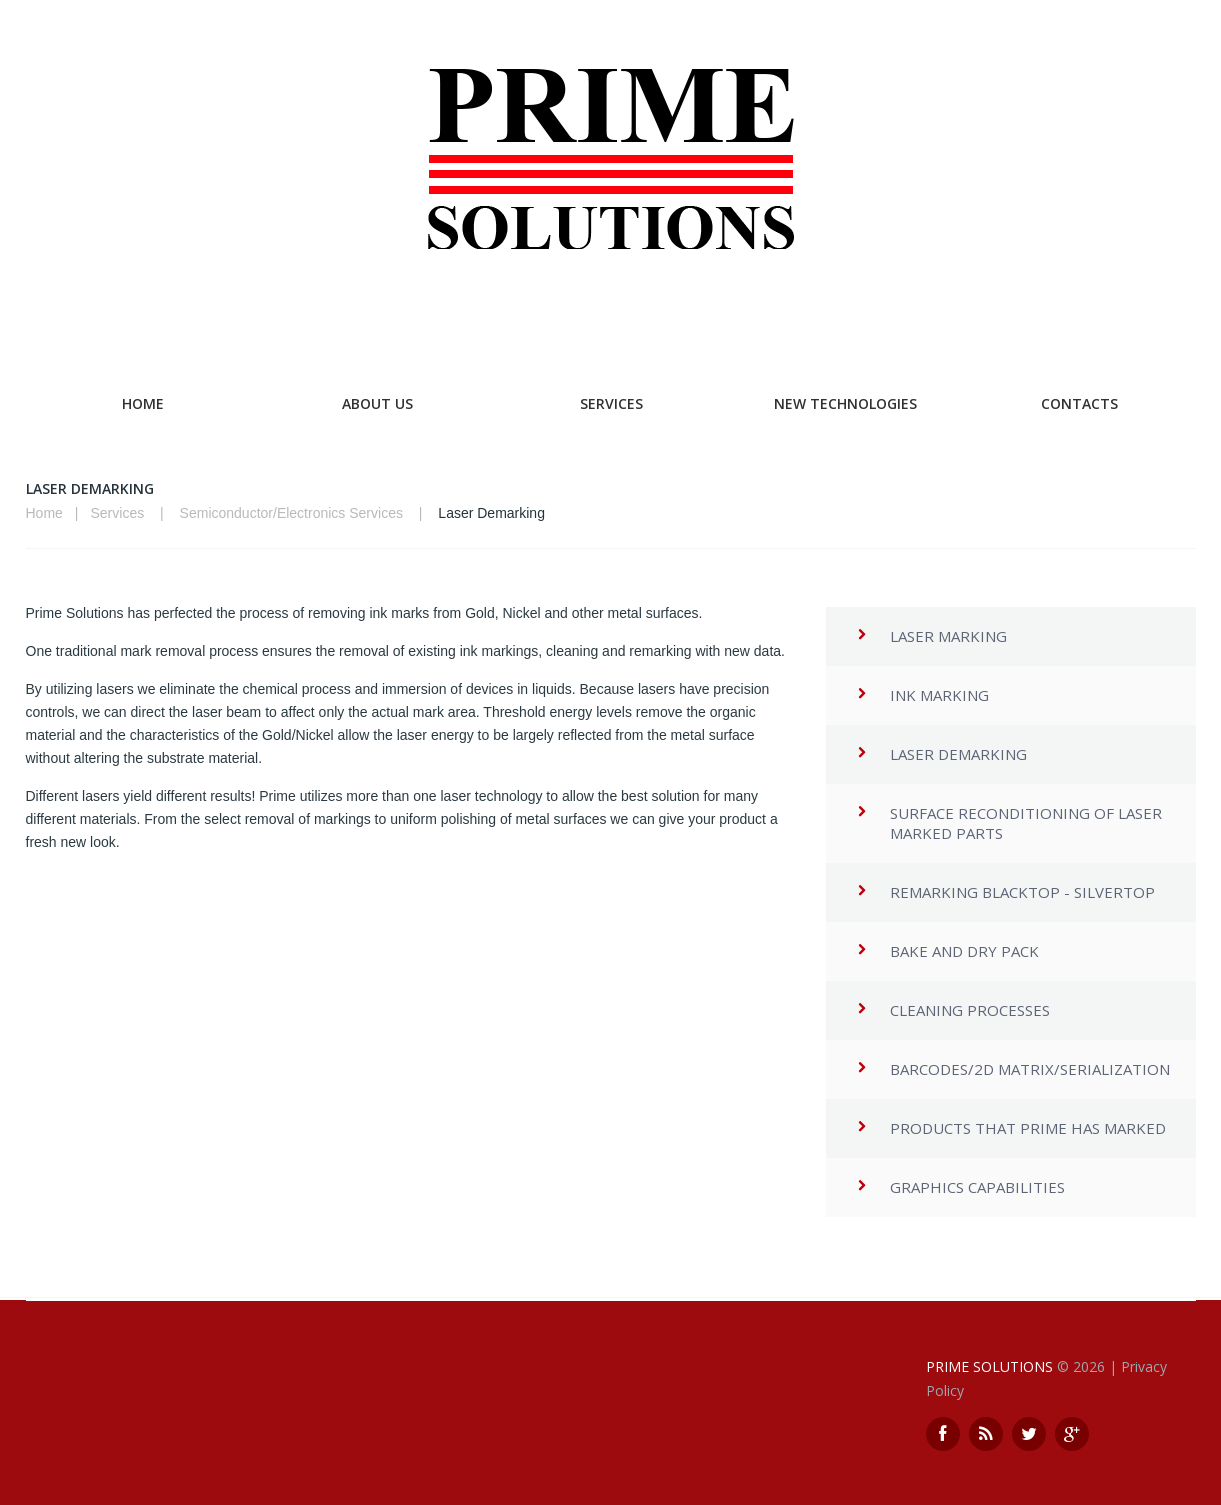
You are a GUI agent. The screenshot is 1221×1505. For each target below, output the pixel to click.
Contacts (1079, 403)
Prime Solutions (989, 1366)
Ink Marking (939, 695)
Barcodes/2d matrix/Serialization (1030, 1069)
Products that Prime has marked (1028, 1128)
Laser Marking (948, 636)
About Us (377, 403)
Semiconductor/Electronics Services (291, 513)
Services (611, 403)
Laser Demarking (958, 754)
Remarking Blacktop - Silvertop (1022, 892)
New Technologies (845, 403)
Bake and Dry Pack (964, 951)
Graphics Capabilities (977, 1187)
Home (143, 403)
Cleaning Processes (970, 1010)
